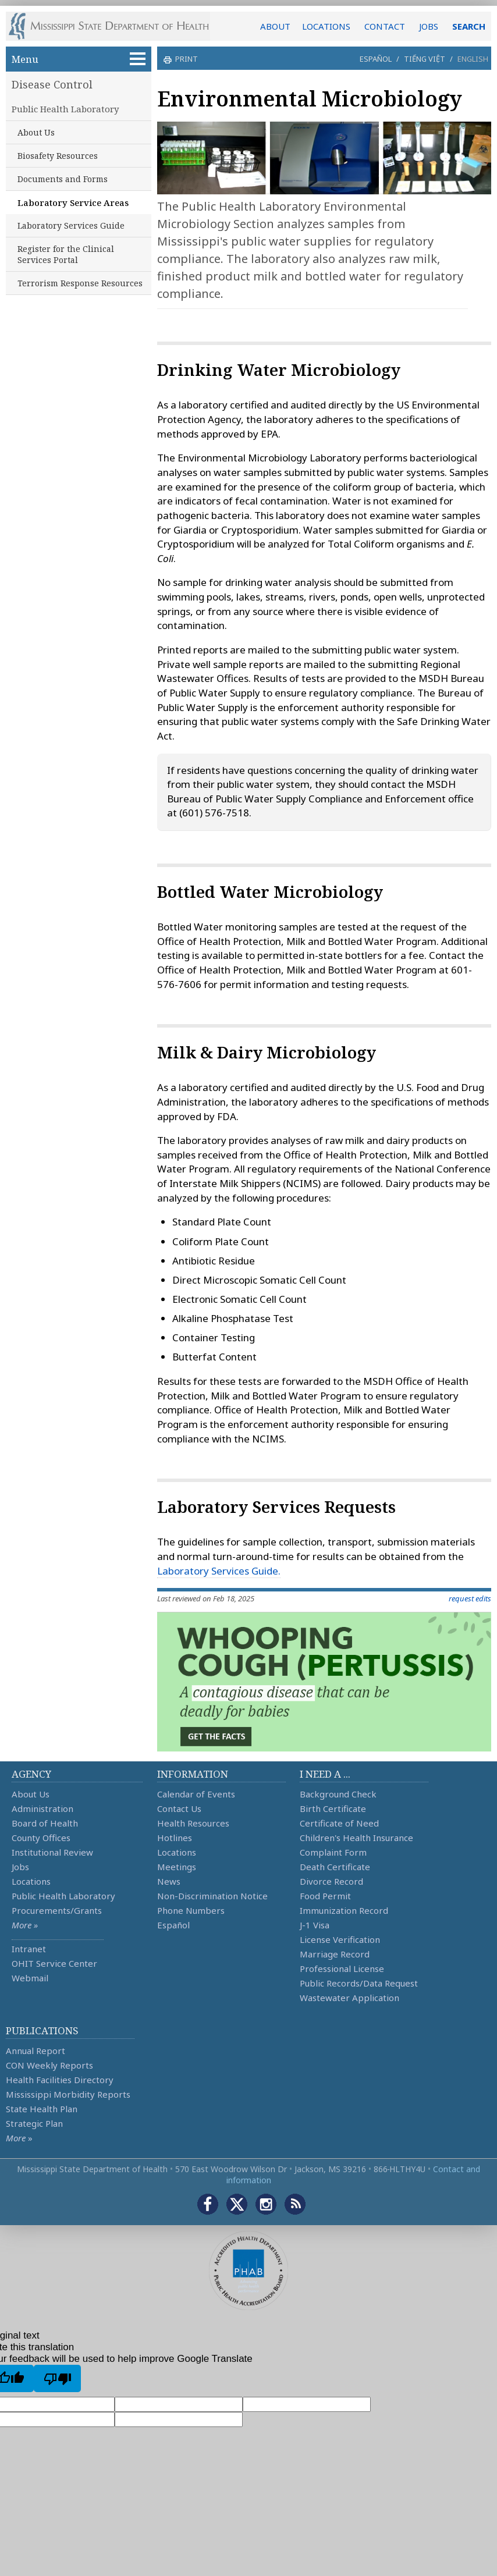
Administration (42, 1808)
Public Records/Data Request (359, 1983)
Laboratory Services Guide (71, 225)
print (185, 59)
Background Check (338, 1794)
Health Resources (193, 1823)
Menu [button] (78, 59)
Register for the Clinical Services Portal (65, 254)
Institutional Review (52, 1852)
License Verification (340, 1939)
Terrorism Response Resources (80, 283)
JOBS (428, 26)
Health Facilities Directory (59, 2079)
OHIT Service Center (54, 1963)
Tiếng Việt (424, 59)
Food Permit (325, 1896)
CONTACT (384, 26)
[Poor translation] (57, 2378)
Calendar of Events (196, 1794)
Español (376, 59)
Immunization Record (344, 1910)
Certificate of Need (339, 1823)
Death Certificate (335, 1867)
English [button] (472, 59)
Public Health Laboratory (65, 109)
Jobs (20, 1867)
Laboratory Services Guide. (219, 1570)
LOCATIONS (326, 26)
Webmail (30, 1978)
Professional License (342, 1968)
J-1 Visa (314, 1925)
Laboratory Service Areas (73, 202)
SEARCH (468, 26)
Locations (31, 1881)
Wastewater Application (349, 1997)
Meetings (176, 1867)
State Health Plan (41, 2109)
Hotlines (174, 1837)
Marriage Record (335, 1954)
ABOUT (275, 26)
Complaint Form (333, 1852)
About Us (36, 132)
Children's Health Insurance (356, 1837)
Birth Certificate (333, 1808)
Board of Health (45, 1823)
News (168, 1881)
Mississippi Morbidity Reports (68, 2094)
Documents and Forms (62, 178)
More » (25, 1925)
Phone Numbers (191, 1910)
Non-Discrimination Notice (212, 1896)
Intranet (29, 1949)
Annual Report (35, 2050)
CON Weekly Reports (49, 2065)
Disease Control (52, 84)
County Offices (41, 1837)
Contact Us (179, 1808)
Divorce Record (331, 1881)
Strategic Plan (34, 2123)
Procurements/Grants (57, 1910)
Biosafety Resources (57, 155)
